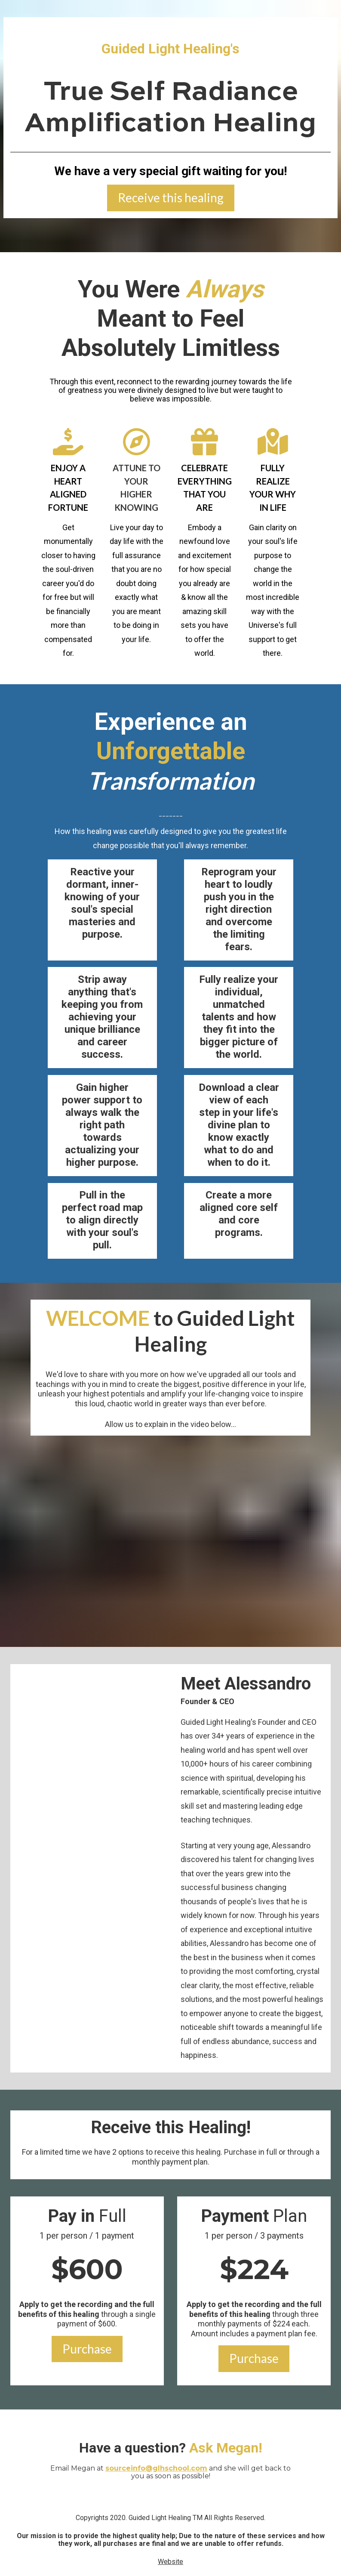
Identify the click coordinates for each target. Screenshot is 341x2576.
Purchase (87, 2348)
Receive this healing (171, 197)
